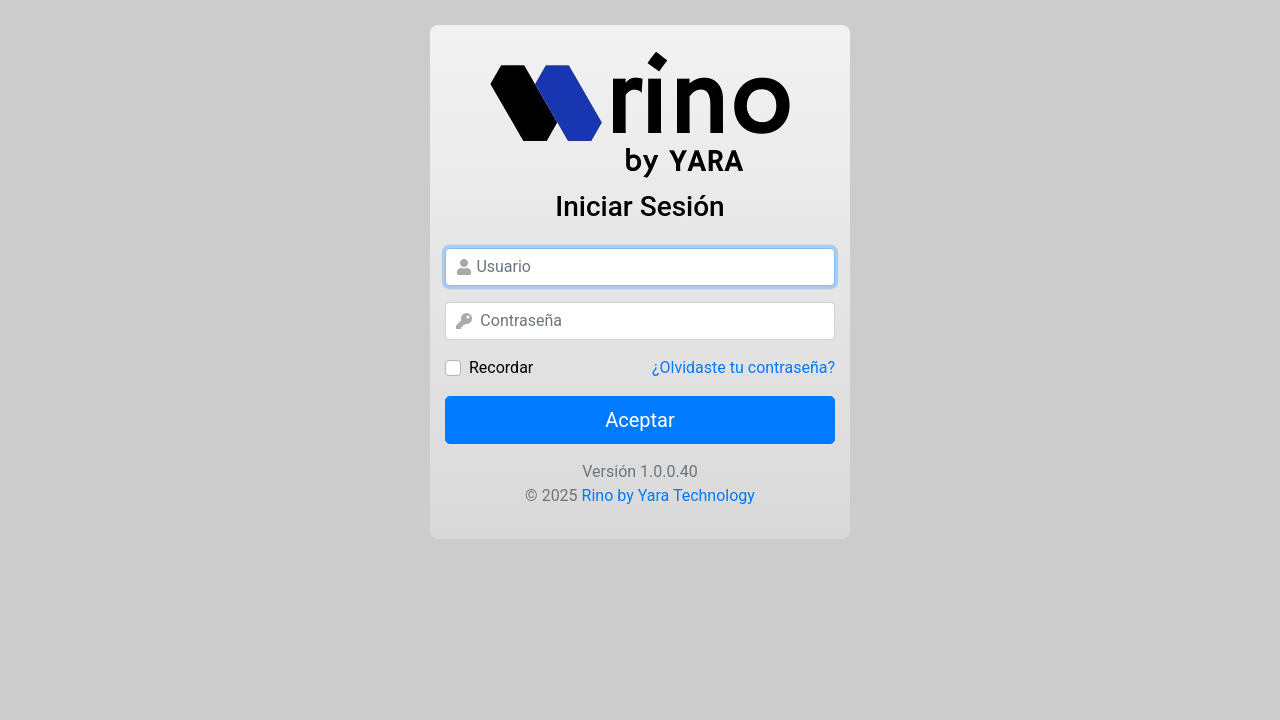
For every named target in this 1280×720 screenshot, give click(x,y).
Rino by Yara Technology (666, 495)
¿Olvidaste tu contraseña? (743, 367)
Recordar (501, 367)
